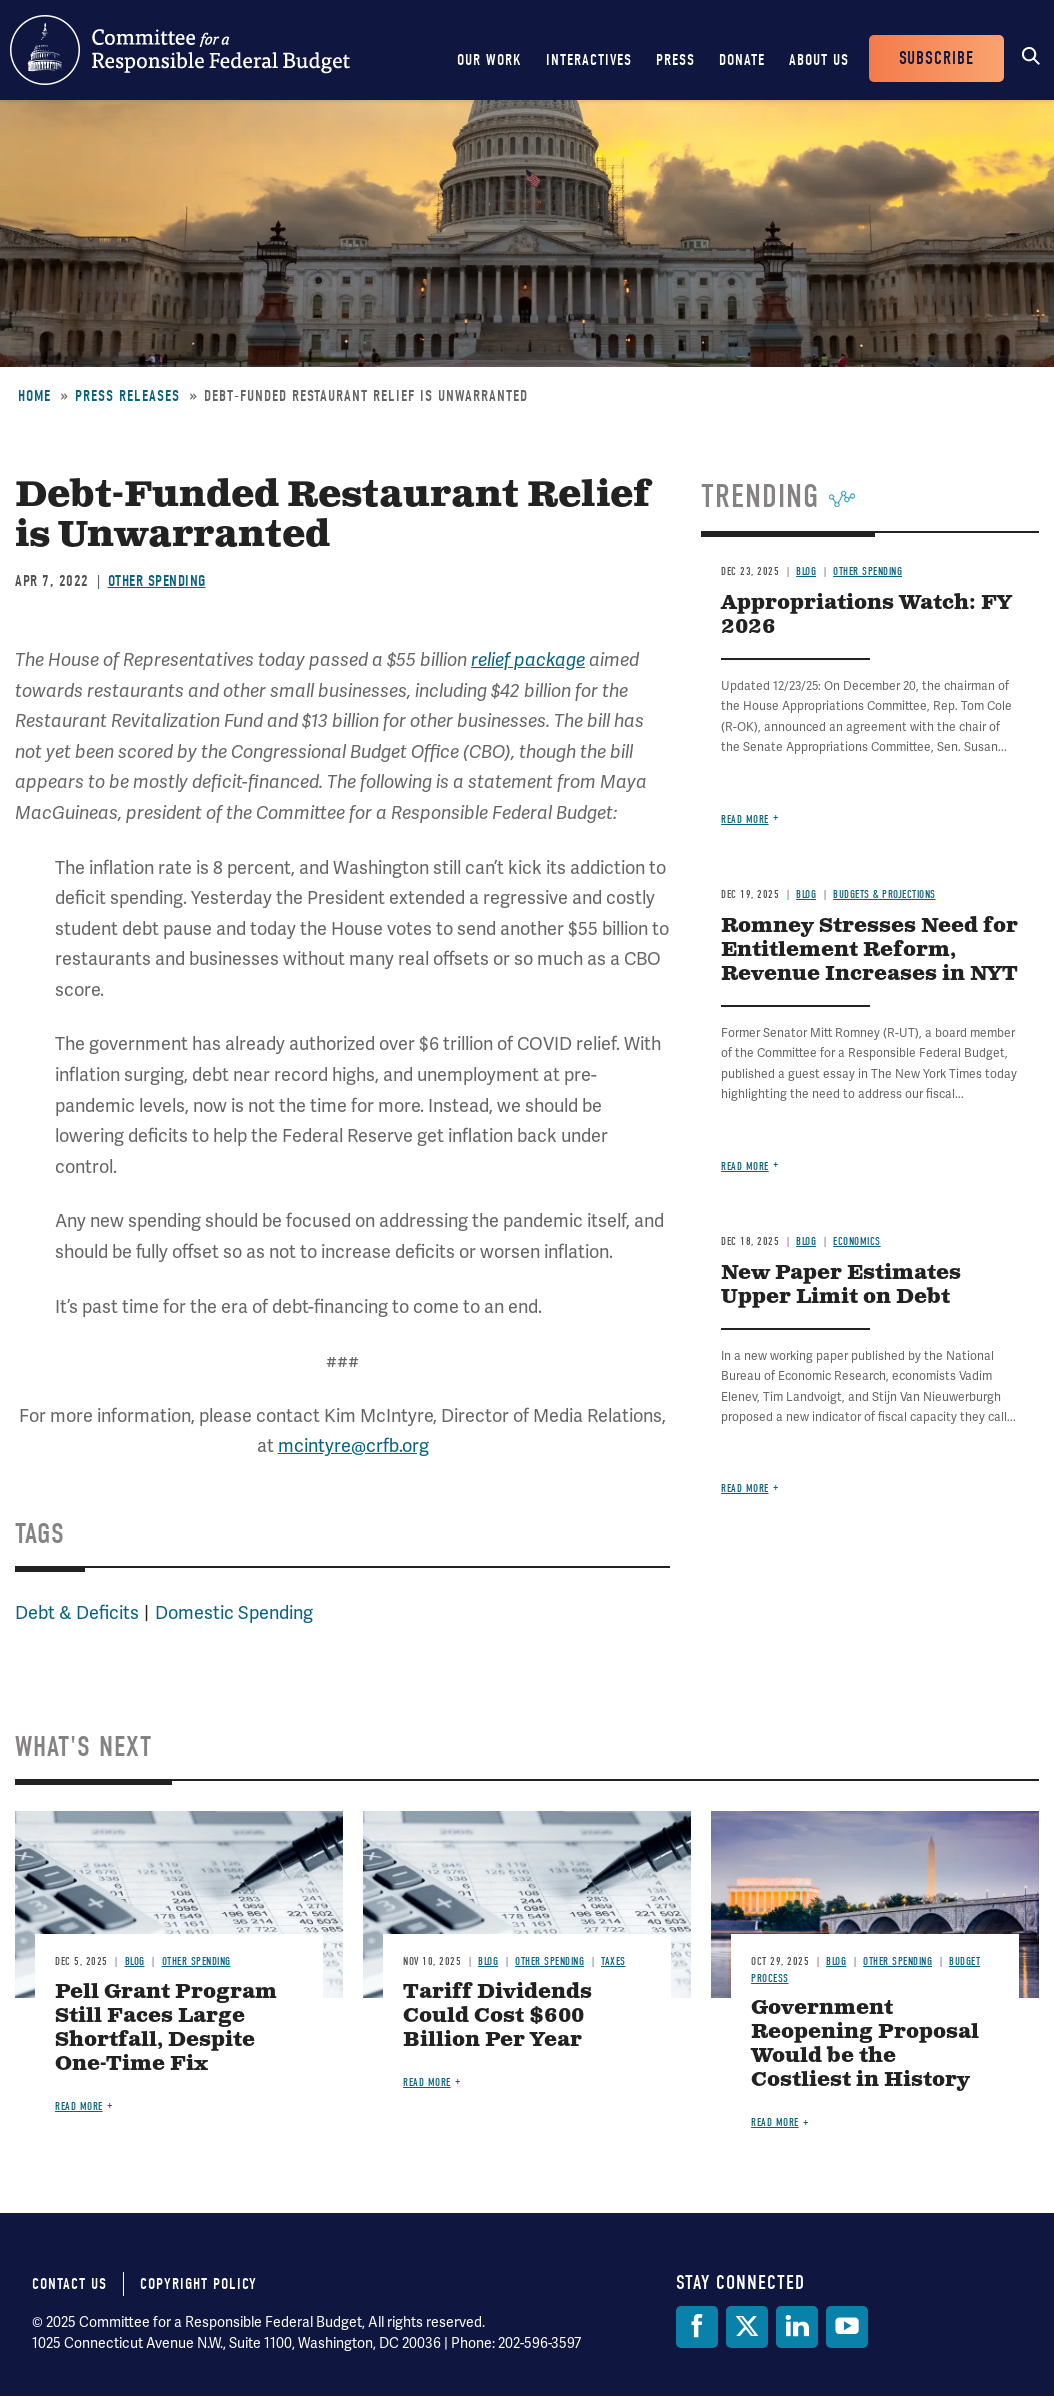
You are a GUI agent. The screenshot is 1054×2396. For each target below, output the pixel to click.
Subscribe (936, 58)
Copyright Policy (198, 2284)
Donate (742, 60)
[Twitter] (747, 2327)
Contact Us (69, 2284)
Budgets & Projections (884, 894)
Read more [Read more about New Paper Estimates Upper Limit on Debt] (745, 1488)
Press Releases (127, 396)
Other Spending (157, 581)
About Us (819, 60)
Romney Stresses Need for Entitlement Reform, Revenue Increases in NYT (869, 950)
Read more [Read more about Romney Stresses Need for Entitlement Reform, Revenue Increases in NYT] (745, 1166)
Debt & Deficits (77, 1612)
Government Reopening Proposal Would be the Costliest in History (865, 2044)
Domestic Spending (234, 1612)
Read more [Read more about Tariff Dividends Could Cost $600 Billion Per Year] (427, 2082)
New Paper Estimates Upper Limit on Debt (841, 1285)
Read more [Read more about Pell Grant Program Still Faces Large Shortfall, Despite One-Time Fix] (79, 2106)
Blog (806, 571)
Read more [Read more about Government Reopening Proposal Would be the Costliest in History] (775, 2122)
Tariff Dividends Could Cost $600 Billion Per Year (497, 2016)
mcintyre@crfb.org (353, 1445)
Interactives (589, 60)
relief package (528, 660)
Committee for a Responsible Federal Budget (180, 50)
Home (34, 396)
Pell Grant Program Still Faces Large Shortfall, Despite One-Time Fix (166, 2028)
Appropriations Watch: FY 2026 (866, 615)
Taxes (613, 1961)
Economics (857, 1241)
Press (675, 60)
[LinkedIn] (797, 2327)
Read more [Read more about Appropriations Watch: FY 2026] (745, 819)
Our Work (489, 60)
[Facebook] (697, 2327)
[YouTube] (847, 2327)
